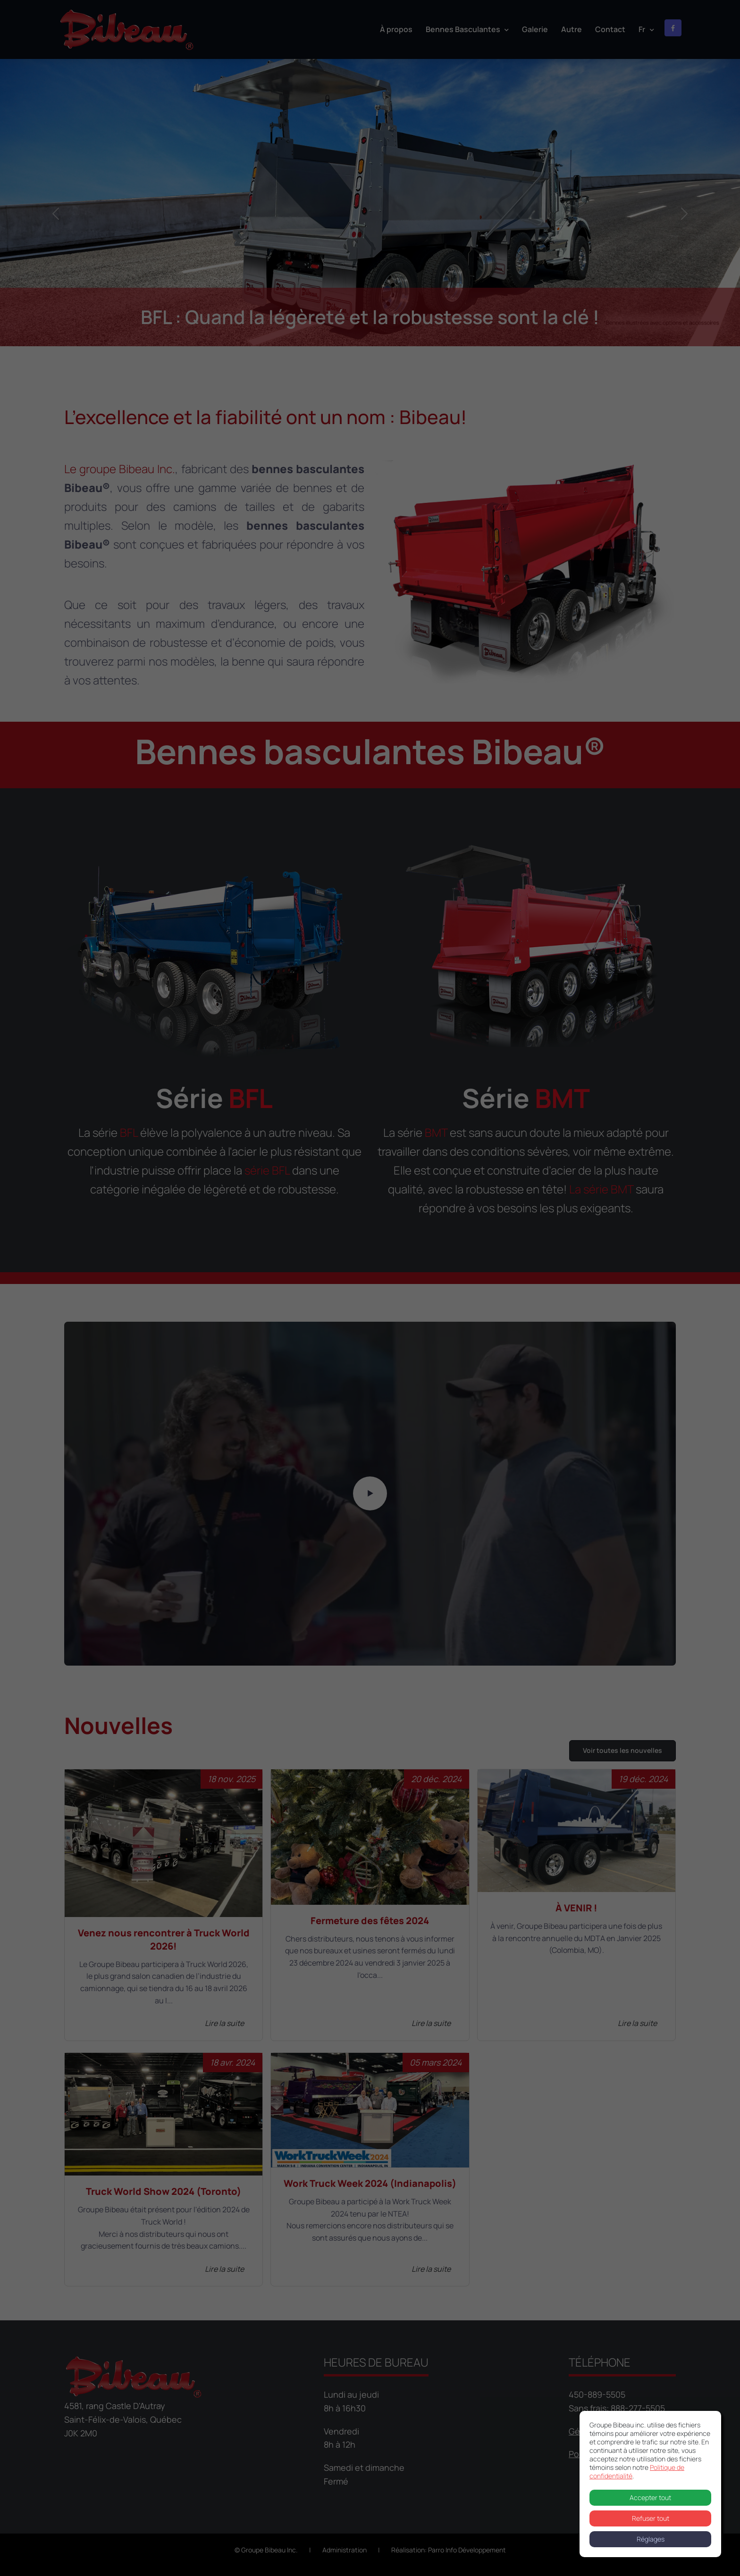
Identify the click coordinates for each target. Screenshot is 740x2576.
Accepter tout (650, 2497)
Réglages (650, 2538)
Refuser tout (650, 2518)
